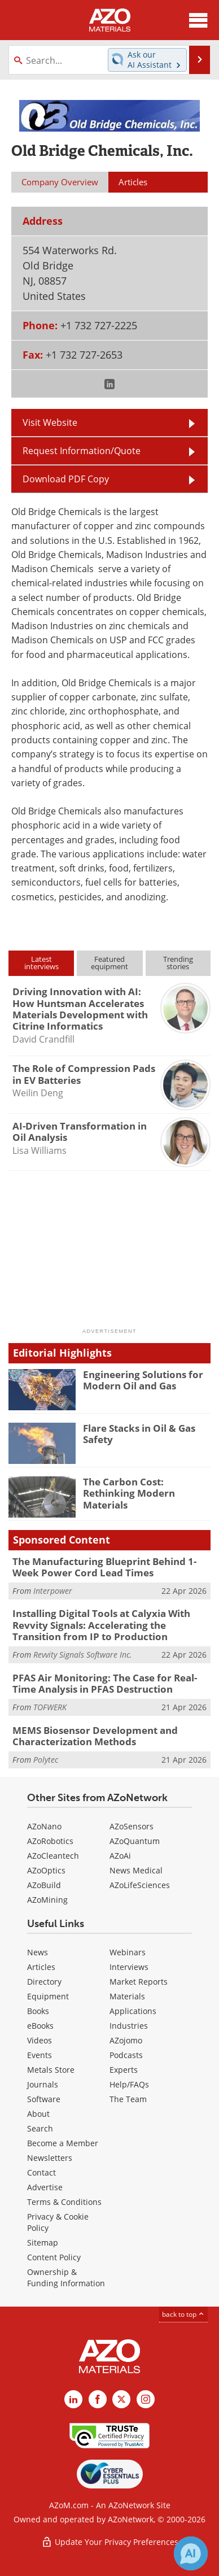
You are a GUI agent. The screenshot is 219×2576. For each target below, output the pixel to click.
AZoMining (47, 1899)
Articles (41, 1967)
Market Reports (139, 1981)
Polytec (45, 1759)
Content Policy (54, 2257)
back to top (183, 2314)
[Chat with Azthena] (191, 2553)
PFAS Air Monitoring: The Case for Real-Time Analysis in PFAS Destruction (104, 1683)
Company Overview (59, 182)
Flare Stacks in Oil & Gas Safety (139, 1434)
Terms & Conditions (64, 2201)
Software (43, 2099)
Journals (42, 2084)
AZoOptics (46, 1870)
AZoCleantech (53, 1855)
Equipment (48, 1996)
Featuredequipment (109, 962)
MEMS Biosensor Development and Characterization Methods (95, 1736)
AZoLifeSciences (140, 1885)
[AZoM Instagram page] (146, 2399)
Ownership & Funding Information (66, 2277)
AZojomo (126, 2040)
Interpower (52, 1590)
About (38, 2113)
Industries (129, 2025)
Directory (44, 1981)
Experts (124, 2069)
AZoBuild (44, 1885)
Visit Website (50, 422)
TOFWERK (50, 1707)
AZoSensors (132, 1826)
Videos (39, 2040)
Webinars (128, 1952)
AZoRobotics (50, 1841)
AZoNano (44, 1826)
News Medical (136, 1870)
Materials (127, 1996)
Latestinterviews (41, 962)
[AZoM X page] (121, 2399)
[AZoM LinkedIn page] (73, 2399)
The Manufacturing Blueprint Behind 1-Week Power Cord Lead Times (104, 1567)
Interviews (129, 1967)
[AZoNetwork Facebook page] (98, 2399)
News (37, 1952)
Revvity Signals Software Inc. (82, 1654)
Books (38, 2011)
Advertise (45, 2187)
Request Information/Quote (82, 450)
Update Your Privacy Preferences (109, 2541)
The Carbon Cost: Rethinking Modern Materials (129, 1493)
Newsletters (49, 2157)
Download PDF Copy (66, 479)
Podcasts (126, 2055)
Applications (133, 2011)
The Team (128, 2099)
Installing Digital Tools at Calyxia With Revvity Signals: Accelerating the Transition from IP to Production (101, 1625)
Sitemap (42, 2242)
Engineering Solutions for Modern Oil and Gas (143, 1380)
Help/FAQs (129, 2084)
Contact (41, 2172)
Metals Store (51, 2069)
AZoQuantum (135, 1841)
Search (40, 2128)
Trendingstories (178, 962)
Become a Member (62, 2143)
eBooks (40, 2025)
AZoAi (120, 1855)
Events (39, 2055)
